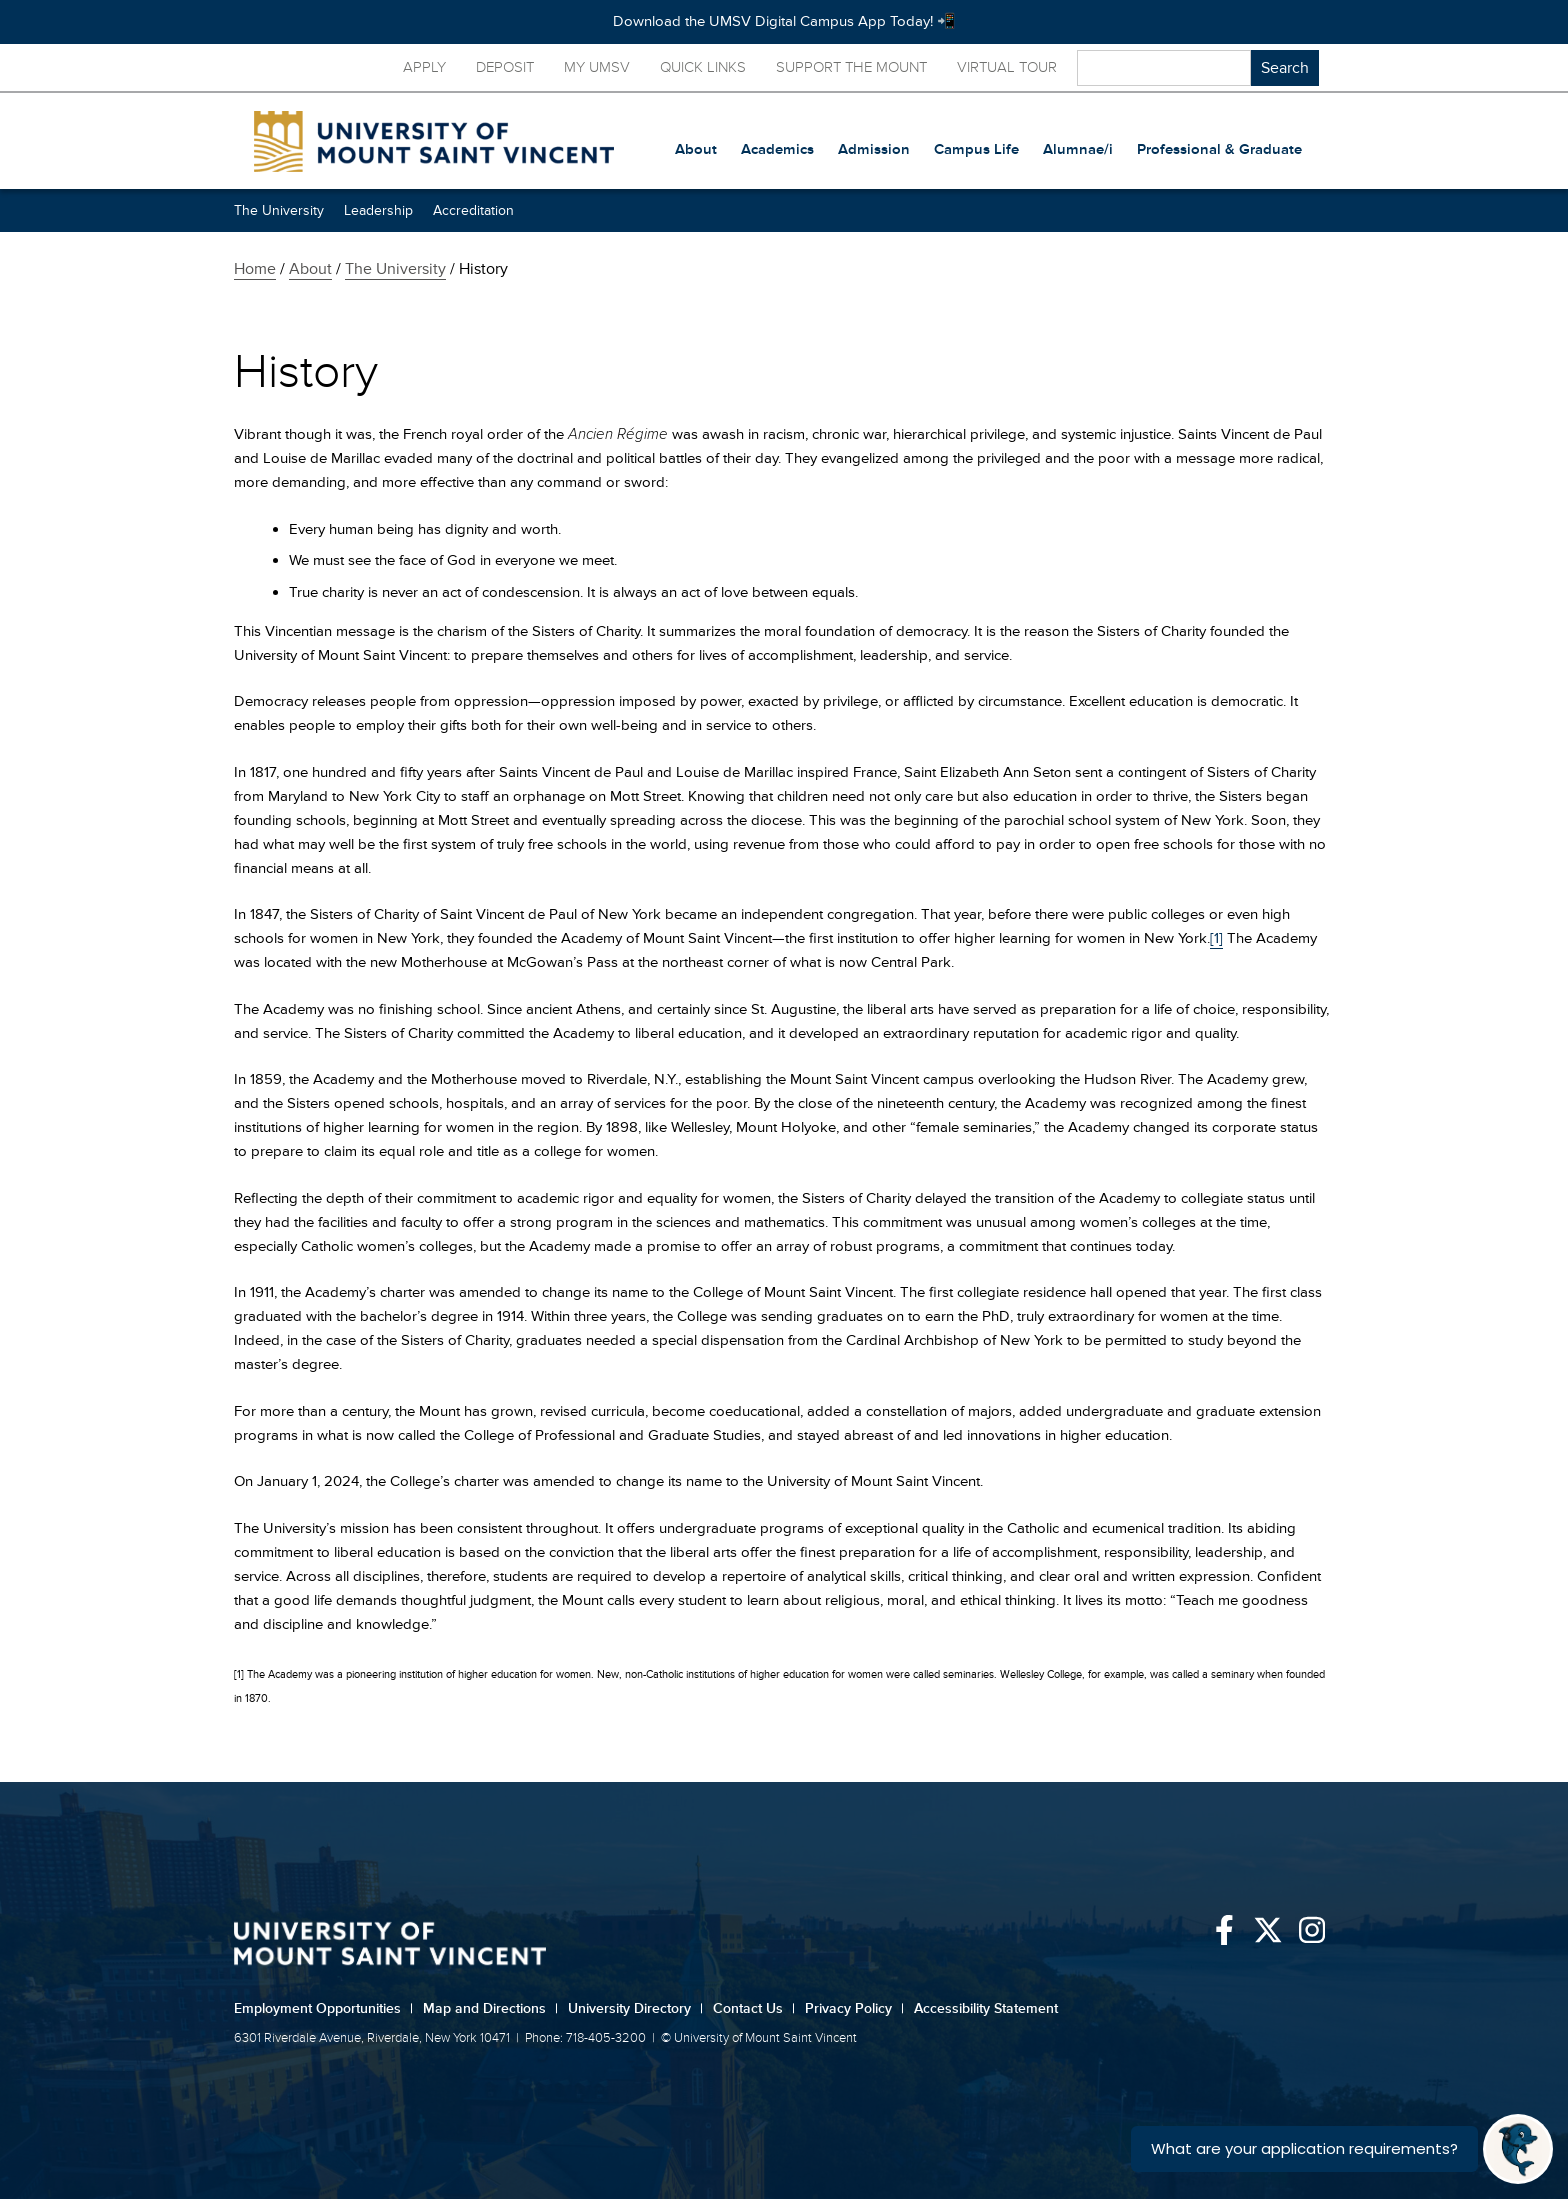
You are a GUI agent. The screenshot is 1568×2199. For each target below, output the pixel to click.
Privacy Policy (854, 2008)
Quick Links (703, 67)
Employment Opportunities (323, 2008)
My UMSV (597, 67)
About (310, 269)
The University (279, 210)
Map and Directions (490, 2008)
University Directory (635, 2008)
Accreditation (473, 210)
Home (255, 269)
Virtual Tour (1007, 67)
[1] (1216, 938)
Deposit (505, 67)
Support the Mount (851, 67)
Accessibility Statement (986, 2008)
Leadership (378, 210)
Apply (424, 67)
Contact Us (754, 2008)
